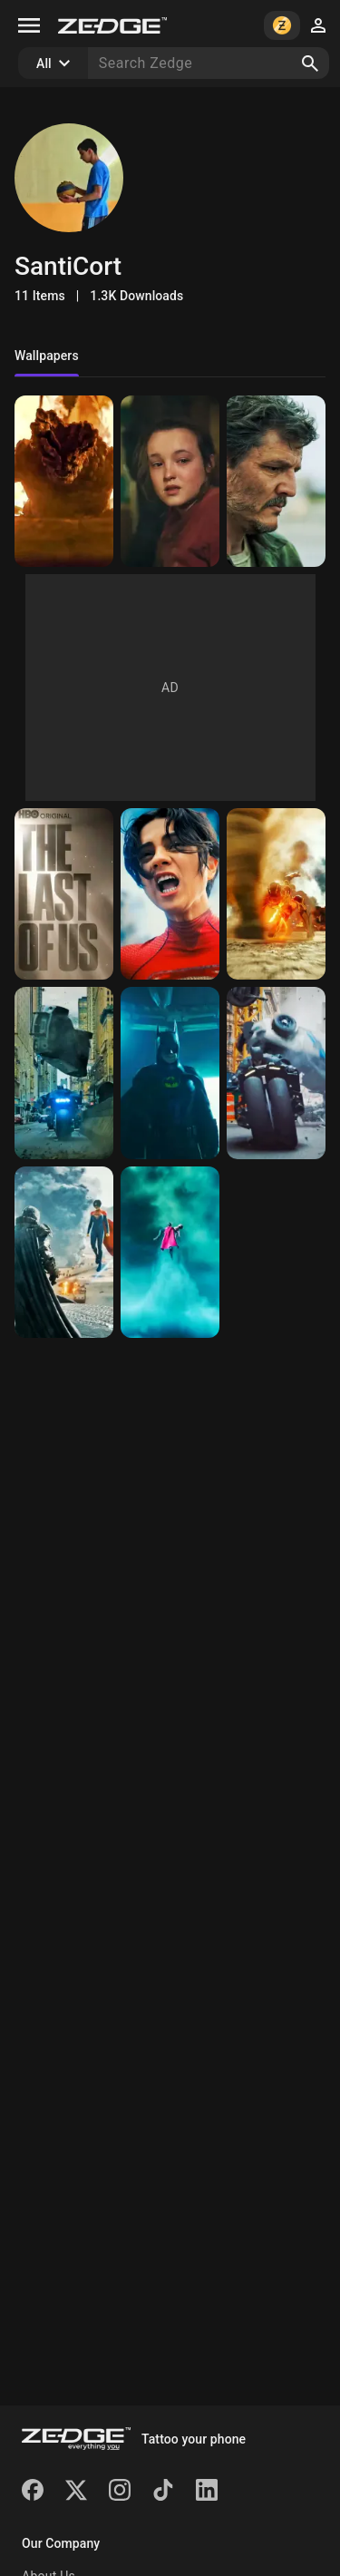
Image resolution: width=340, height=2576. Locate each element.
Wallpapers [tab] (47, 355)
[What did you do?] (170, 894)
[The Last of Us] (64, 894)
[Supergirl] (170, 1252)
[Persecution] (64, 1072)
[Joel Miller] (276, 481)
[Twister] (276, 894)
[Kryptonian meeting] (64, 1252)
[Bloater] (64, 481)
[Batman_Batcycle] (276, 1072)
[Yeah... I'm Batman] (170, 1072)
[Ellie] (170, 481)
